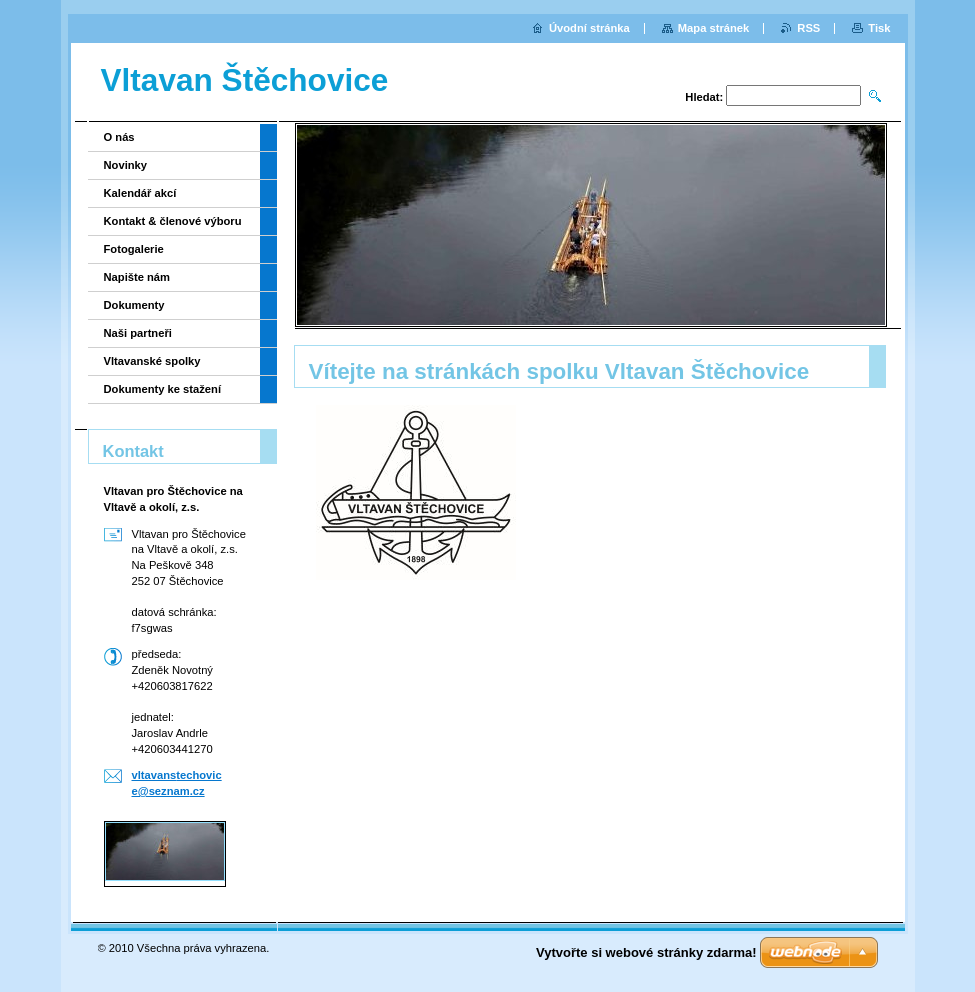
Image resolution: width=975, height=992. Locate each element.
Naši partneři (138, 333)
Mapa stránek (714, 28)
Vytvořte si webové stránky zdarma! (646, 952)
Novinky (126, 165)
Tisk (879, 28)
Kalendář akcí (140, 193)
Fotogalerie (134, 249)
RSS (808, 28)
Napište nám (137, 277)
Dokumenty (134, 305)
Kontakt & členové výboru (173, 221)
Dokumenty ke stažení (163, 389)
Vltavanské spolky (152, 361)
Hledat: (704, 97)
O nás (119, 137)
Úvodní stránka (589, 28)
